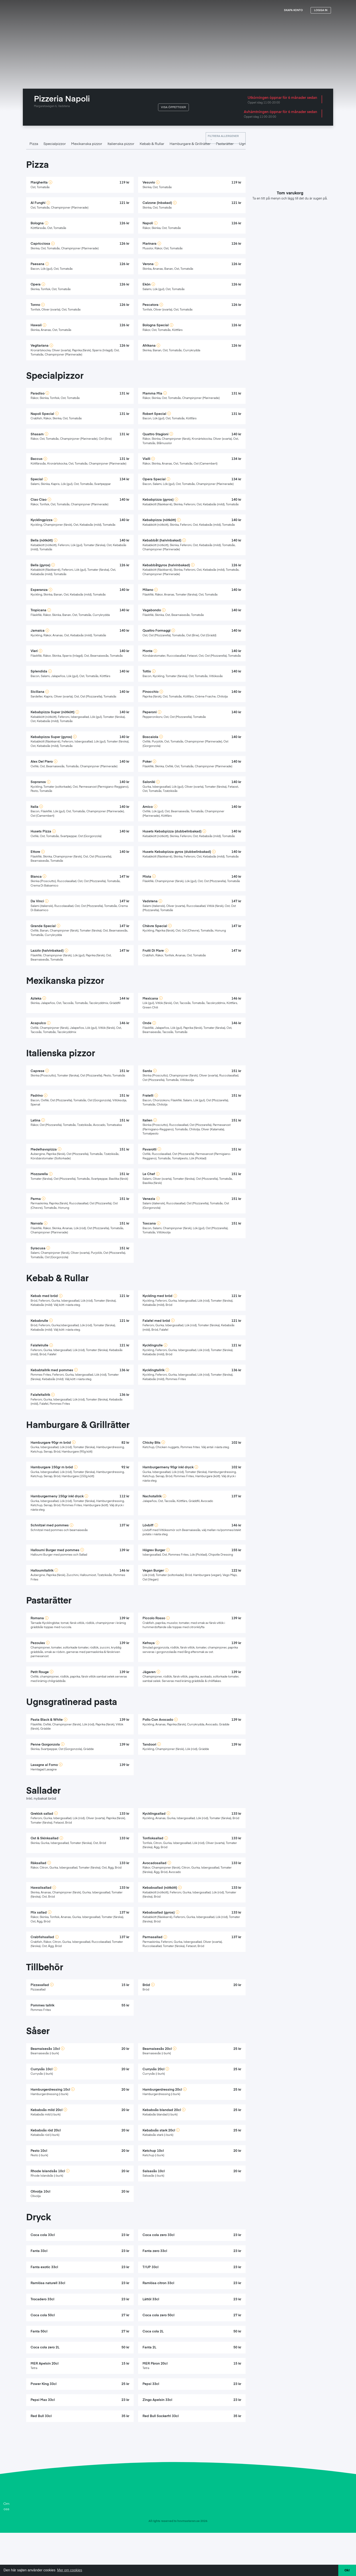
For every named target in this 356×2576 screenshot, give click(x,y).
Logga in (320, 10)
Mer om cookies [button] (69, 2570)
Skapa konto (293, 10)
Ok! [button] (347, 2570)
